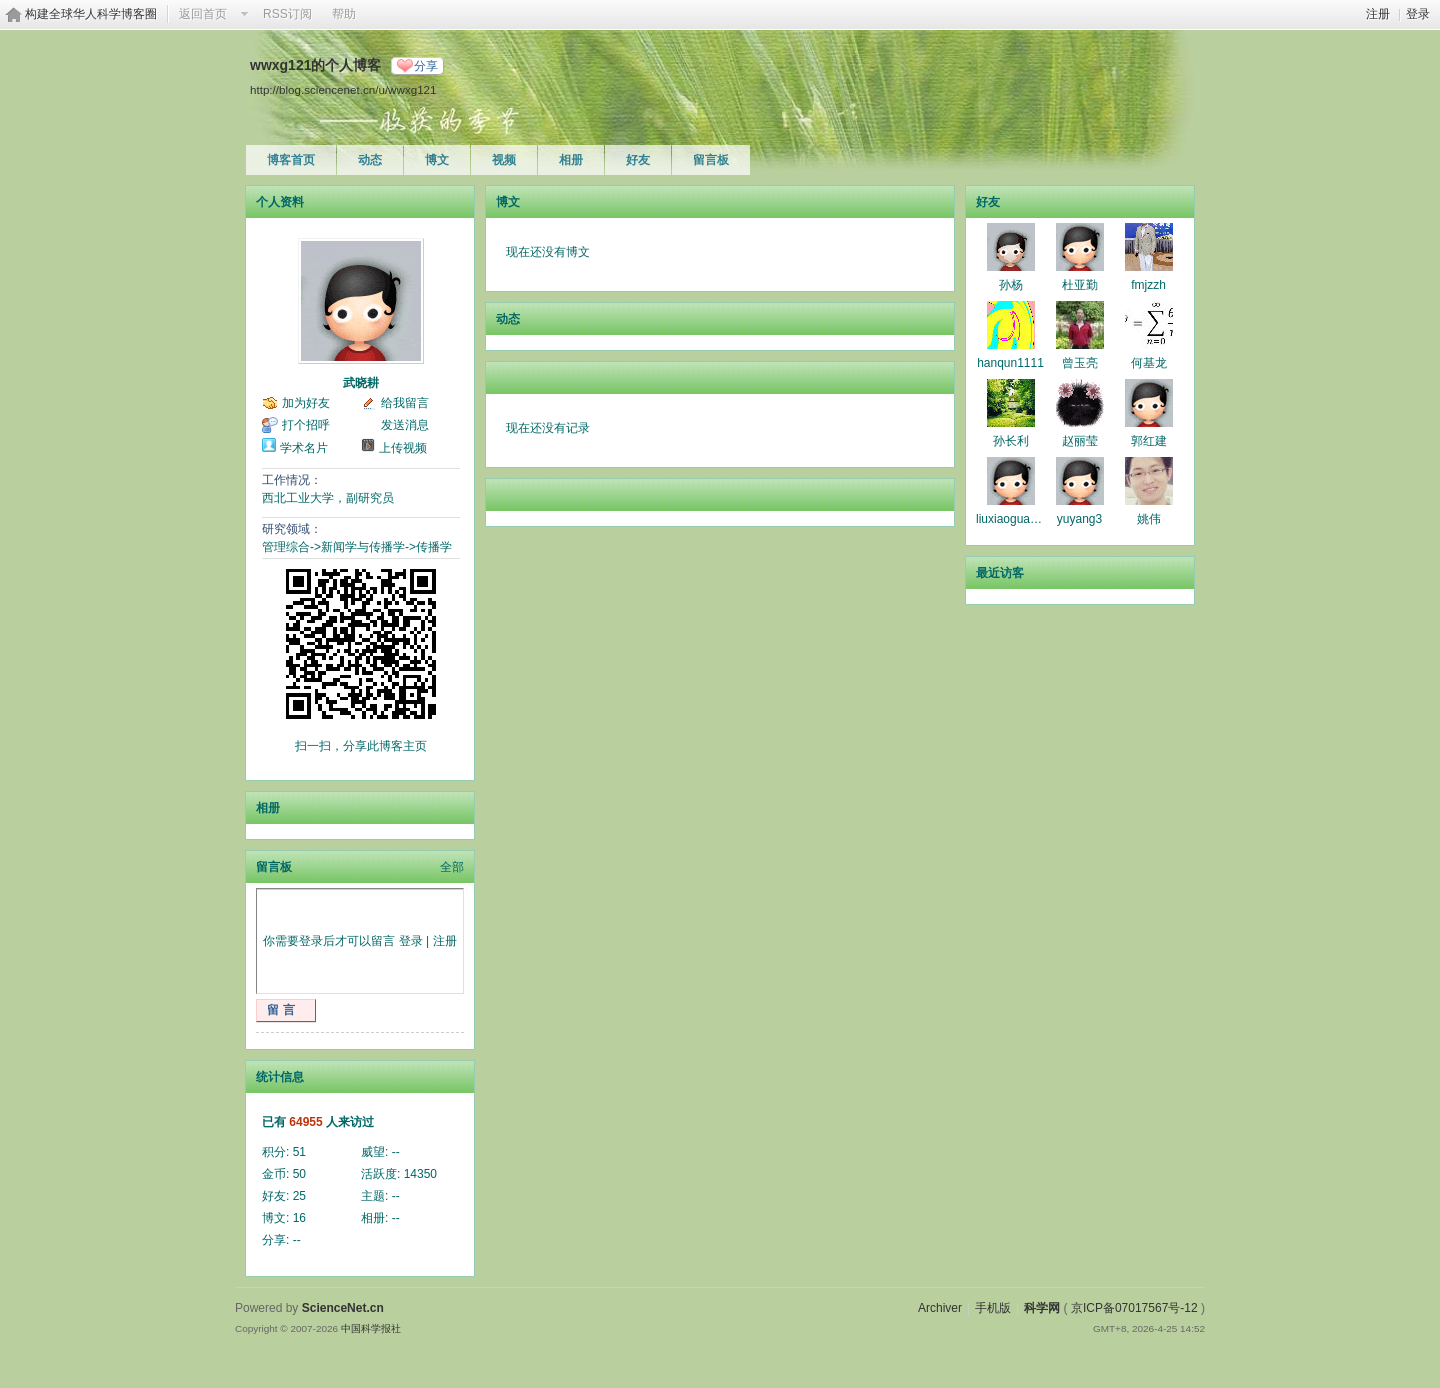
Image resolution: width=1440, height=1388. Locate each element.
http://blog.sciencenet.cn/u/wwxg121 (343, 89)
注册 (1378, 14)
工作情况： (292, 480)
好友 (638, 160)
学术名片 (304, 448)
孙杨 (1011, 285)
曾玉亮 (1080, 363)
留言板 (711, 160)
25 (299, 1196)
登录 (1418, 14)
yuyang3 (1079, 519)
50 (299, 1174)
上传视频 (403, 448)
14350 (420, 1174)
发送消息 (405, 425)
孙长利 (1011, 441)
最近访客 (1000, 573)
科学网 (1042, 1308)
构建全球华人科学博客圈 (91, 14)
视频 (504, 160)
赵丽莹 (1080, 441)
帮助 (344, 14)
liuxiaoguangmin (1019, 519)
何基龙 (1149, 363)
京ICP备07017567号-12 (1134, 1308)
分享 (426, 66)
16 (299, 1218)
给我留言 (405, 403)
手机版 (993, 1308)
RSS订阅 (287, 14)
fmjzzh (1148, 285)
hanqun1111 (1010, 363)
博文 (437, 160)
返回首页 (203, 14)
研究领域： (292, 529)
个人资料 (280, 202)
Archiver (940, 1308)
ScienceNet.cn (343, 1308)
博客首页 (291, 160)
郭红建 (1149, 441)
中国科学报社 (371, 1328)
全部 (452, 867)
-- (396, 1152)
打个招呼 (306, 425)
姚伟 (1149, 519)
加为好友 (306, 403)
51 (299, 1152)
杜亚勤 (1080, 285)
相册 (571, 160)
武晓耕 (361, 383)
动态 (370, 160)
